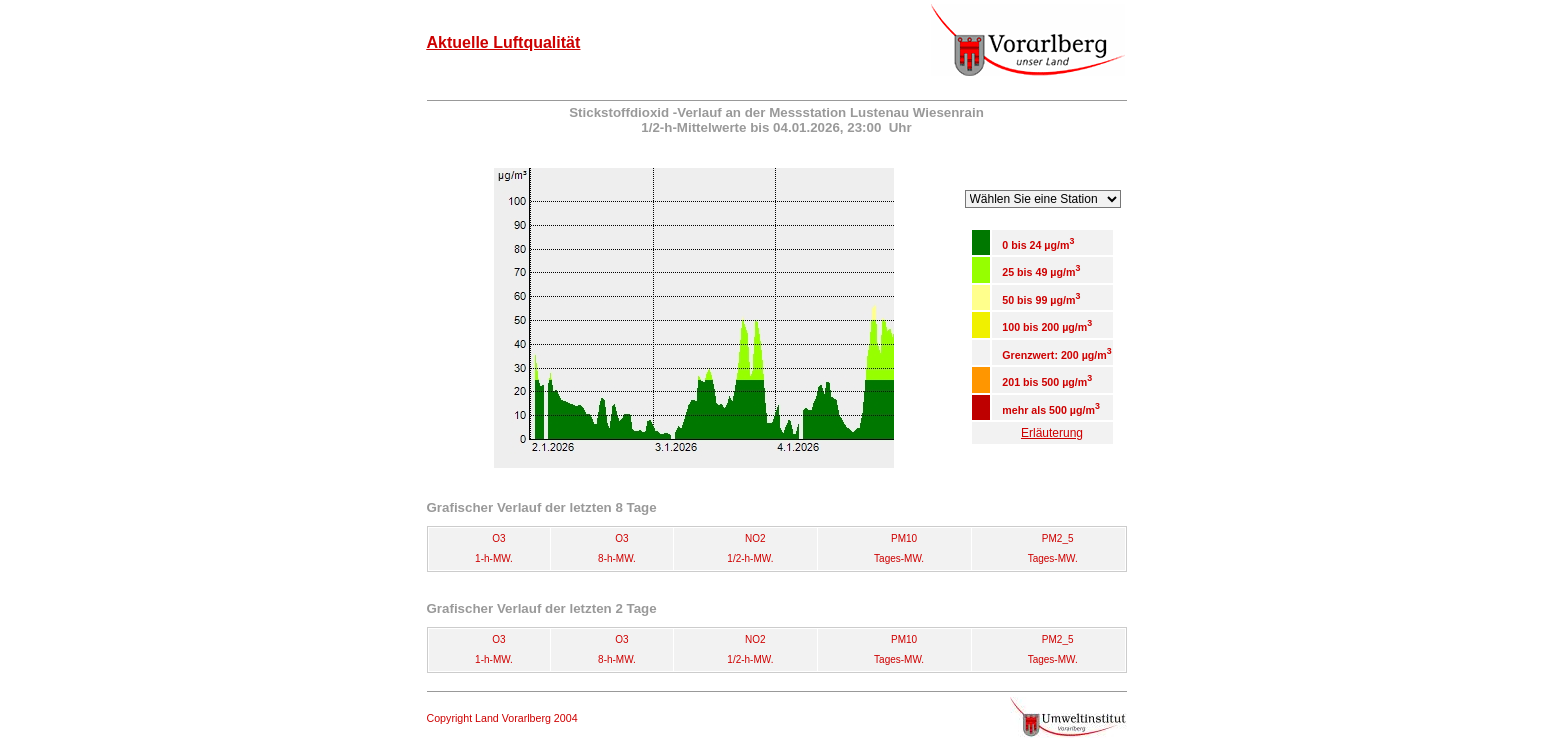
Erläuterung (1052, 433)
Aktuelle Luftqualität (504, 42)
